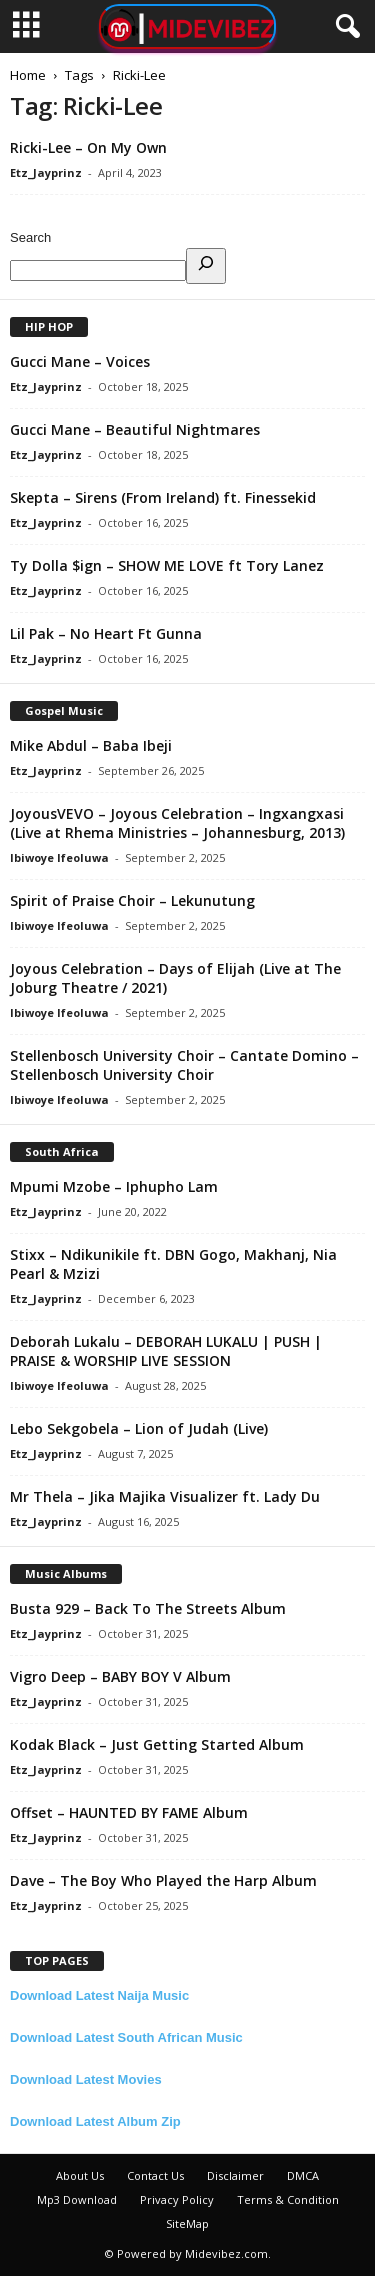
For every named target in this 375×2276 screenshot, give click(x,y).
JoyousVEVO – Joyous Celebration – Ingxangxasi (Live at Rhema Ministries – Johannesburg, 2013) (177, 823)
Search (30, 237)
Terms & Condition (288, 2199)
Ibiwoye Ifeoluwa (59, 857)
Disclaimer (235, 2175)
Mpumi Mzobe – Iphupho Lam (114, 1186)
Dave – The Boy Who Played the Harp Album (163, 1880)
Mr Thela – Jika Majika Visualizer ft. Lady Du (165, 1496)
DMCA (303, 2175)
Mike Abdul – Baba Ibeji (91, 745)
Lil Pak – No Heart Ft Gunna (106, 633)
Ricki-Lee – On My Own (88, 147)
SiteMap (187, 2223)
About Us (80, 2175)
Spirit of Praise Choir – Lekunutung (132, 900)
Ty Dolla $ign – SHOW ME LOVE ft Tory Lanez (167, 565)
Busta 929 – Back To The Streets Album (148, 1608)
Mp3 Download (77, 2199)
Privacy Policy (177, 2199)
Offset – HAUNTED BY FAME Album (129, 1812)
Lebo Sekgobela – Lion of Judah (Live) (139, 1428)
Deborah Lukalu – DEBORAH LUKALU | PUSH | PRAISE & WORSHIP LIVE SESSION (166, 1351)
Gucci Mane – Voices (80, 361)
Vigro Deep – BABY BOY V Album (120, 1676)
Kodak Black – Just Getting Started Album (157, 1744)
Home (28, 75)
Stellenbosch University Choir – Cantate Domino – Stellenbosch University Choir (184, 1065)
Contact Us (155, 2175)
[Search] (206, 266)
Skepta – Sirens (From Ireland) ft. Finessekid (163, 497)
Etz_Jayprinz (46, 172)
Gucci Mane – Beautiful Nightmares (135, 429)
